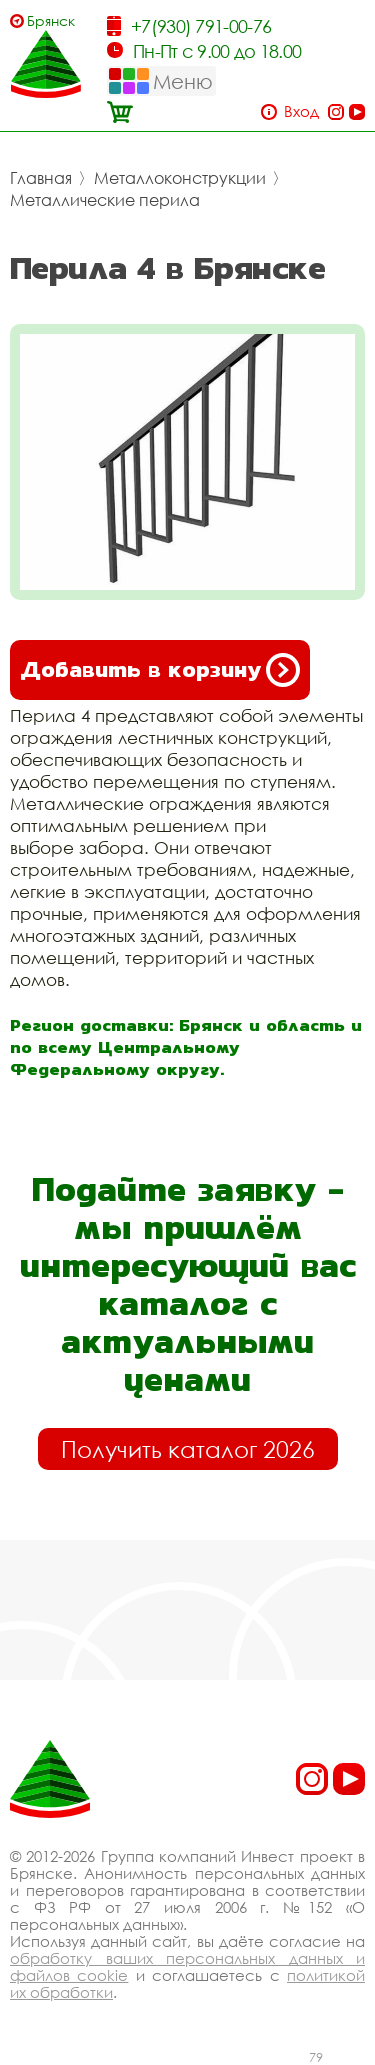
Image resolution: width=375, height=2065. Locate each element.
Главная (41, 178)
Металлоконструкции (180, 178)
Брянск (51, 20)
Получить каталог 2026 (188, 1449)
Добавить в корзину (160, 670)
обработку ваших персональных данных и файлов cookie (187, 1966)
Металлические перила (105, 200)
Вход (301, 111)
